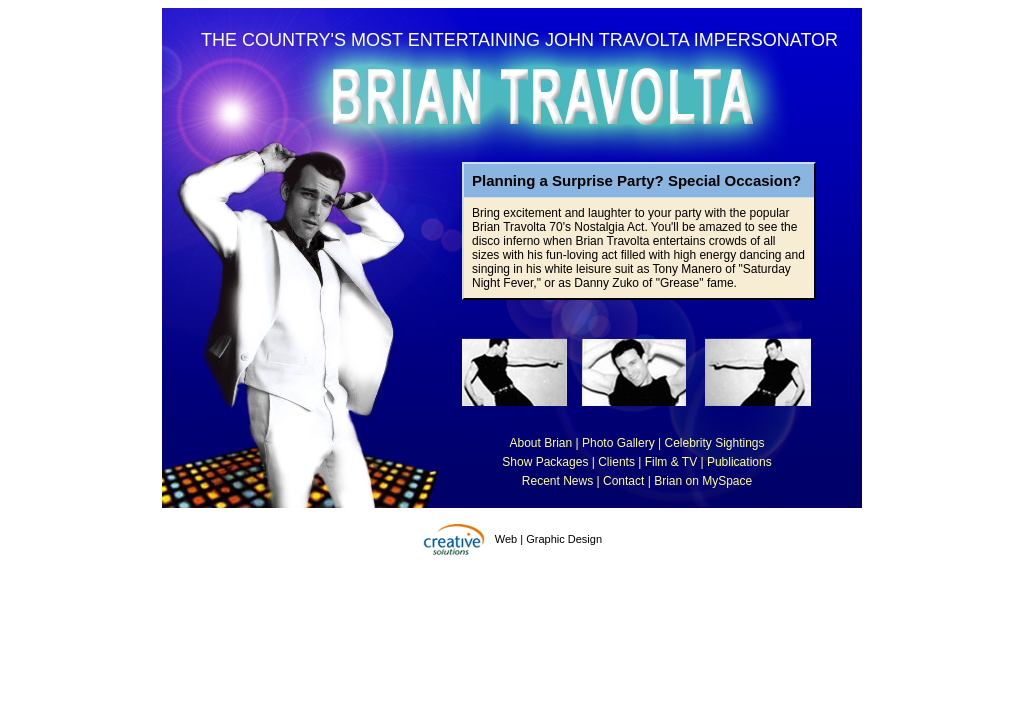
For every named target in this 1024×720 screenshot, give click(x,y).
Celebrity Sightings (714, 443)
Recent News (557, 481)
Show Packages (545, 462)
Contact (623, 481)
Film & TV (671, 462)
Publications (739, 462)
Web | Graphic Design (548, 539)
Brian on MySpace (703, 481)
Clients (616, 462)
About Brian (540, 443)
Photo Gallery (618, 443)
